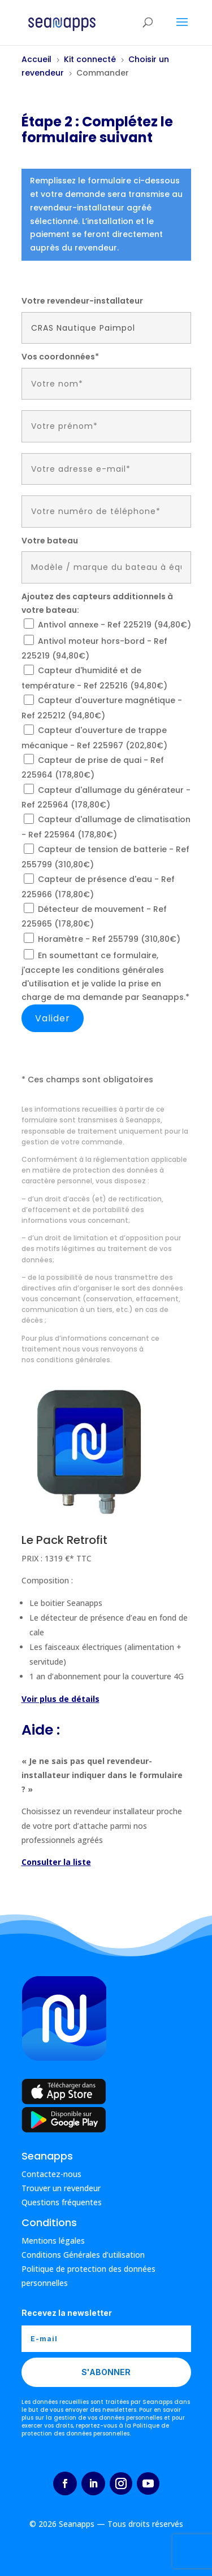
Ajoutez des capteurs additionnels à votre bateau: (97, 603)
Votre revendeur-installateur (82, 300)
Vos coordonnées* (60, 356)
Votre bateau (49, 540)
